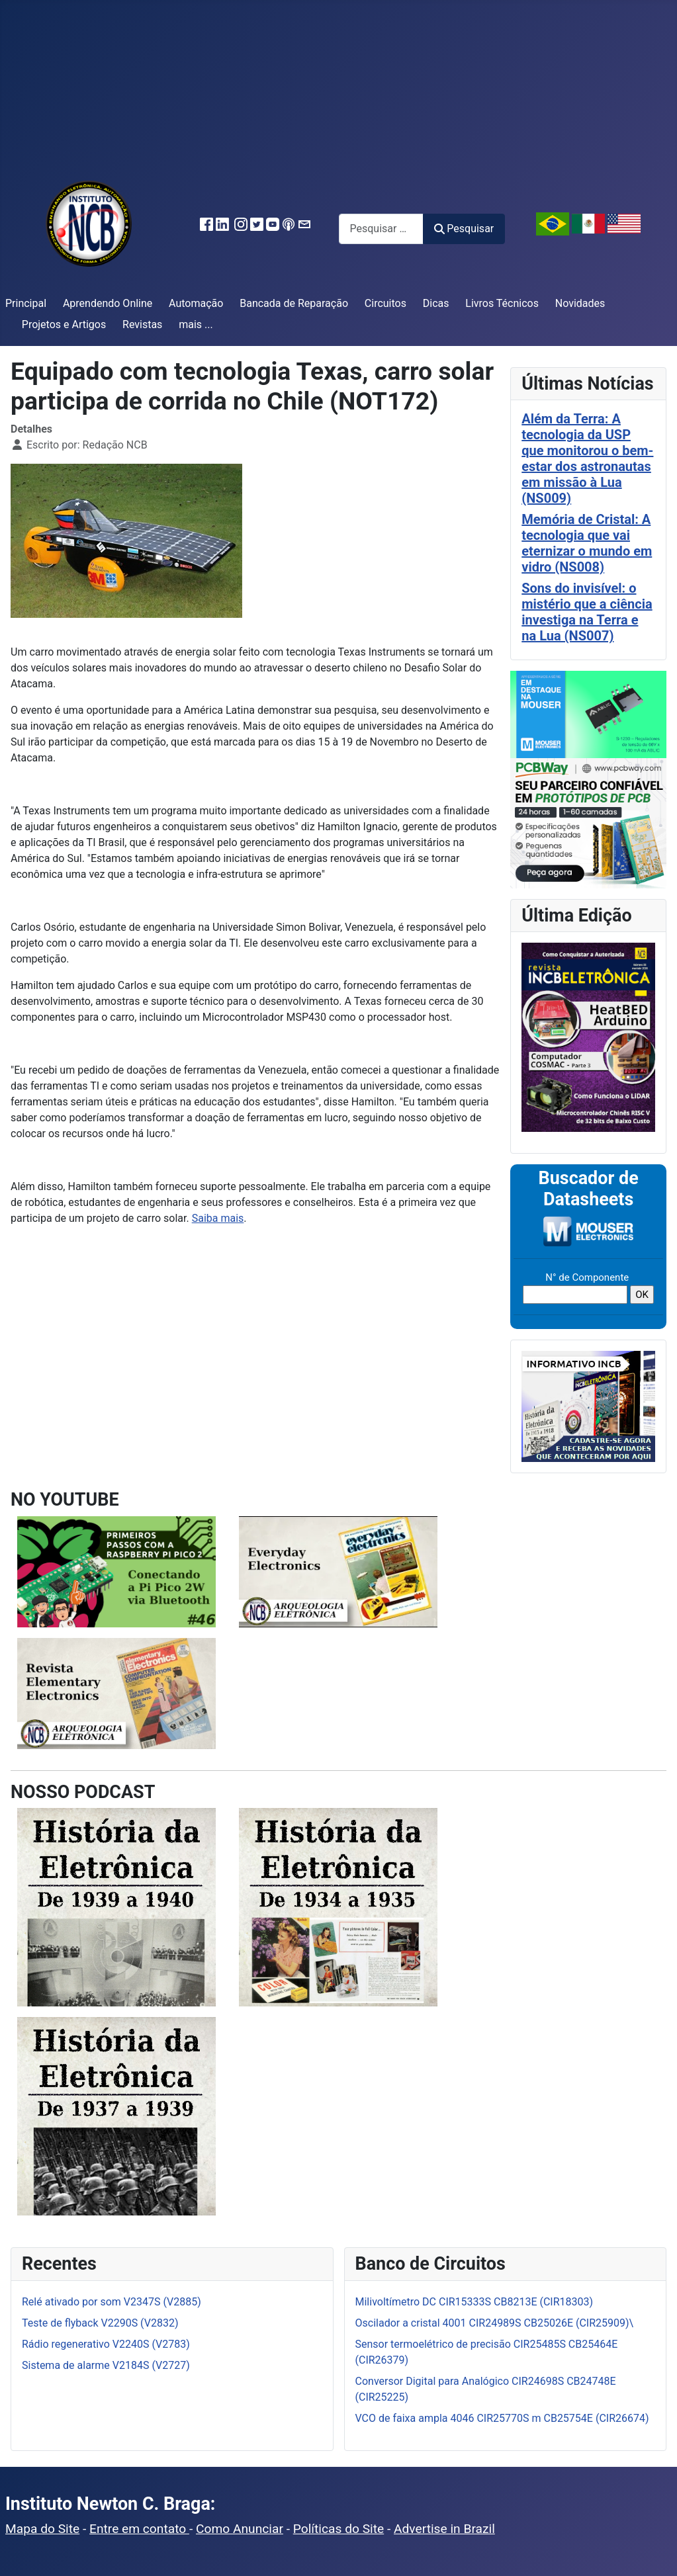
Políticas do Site (338, 2528)
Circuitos (385, 303)
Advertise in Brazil (444, 2528)
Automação (196, 303)
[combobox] (381, 228)
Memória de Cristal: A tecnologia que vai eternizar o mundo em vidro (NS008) (586, 543)
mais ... (196, 324)
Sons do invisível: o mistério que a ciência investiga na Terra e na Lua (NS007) (586, 612)
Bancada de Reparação (294, 303)
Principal (25, 303)
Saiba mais (218, 1218)
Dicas (436, 303)
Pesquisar (464, 228)
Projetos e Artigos (64, 324)
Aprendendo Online (107, 303)
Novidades (580, 303)
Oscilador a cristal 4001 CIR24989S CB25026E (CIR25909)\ (494, 2323)
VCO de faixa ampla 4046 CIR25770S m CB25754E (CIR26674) (502, 2418)
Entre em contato (139, 2528)
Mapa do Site (42, 2528)
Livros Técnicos (502, 303)
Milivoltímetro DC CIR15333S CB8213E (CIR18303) (474, 2302)
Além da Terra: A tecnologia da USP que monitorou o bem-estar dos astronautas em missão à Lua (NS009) (587, 458)
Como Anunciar (239, 2528)
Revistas (142, 324)
